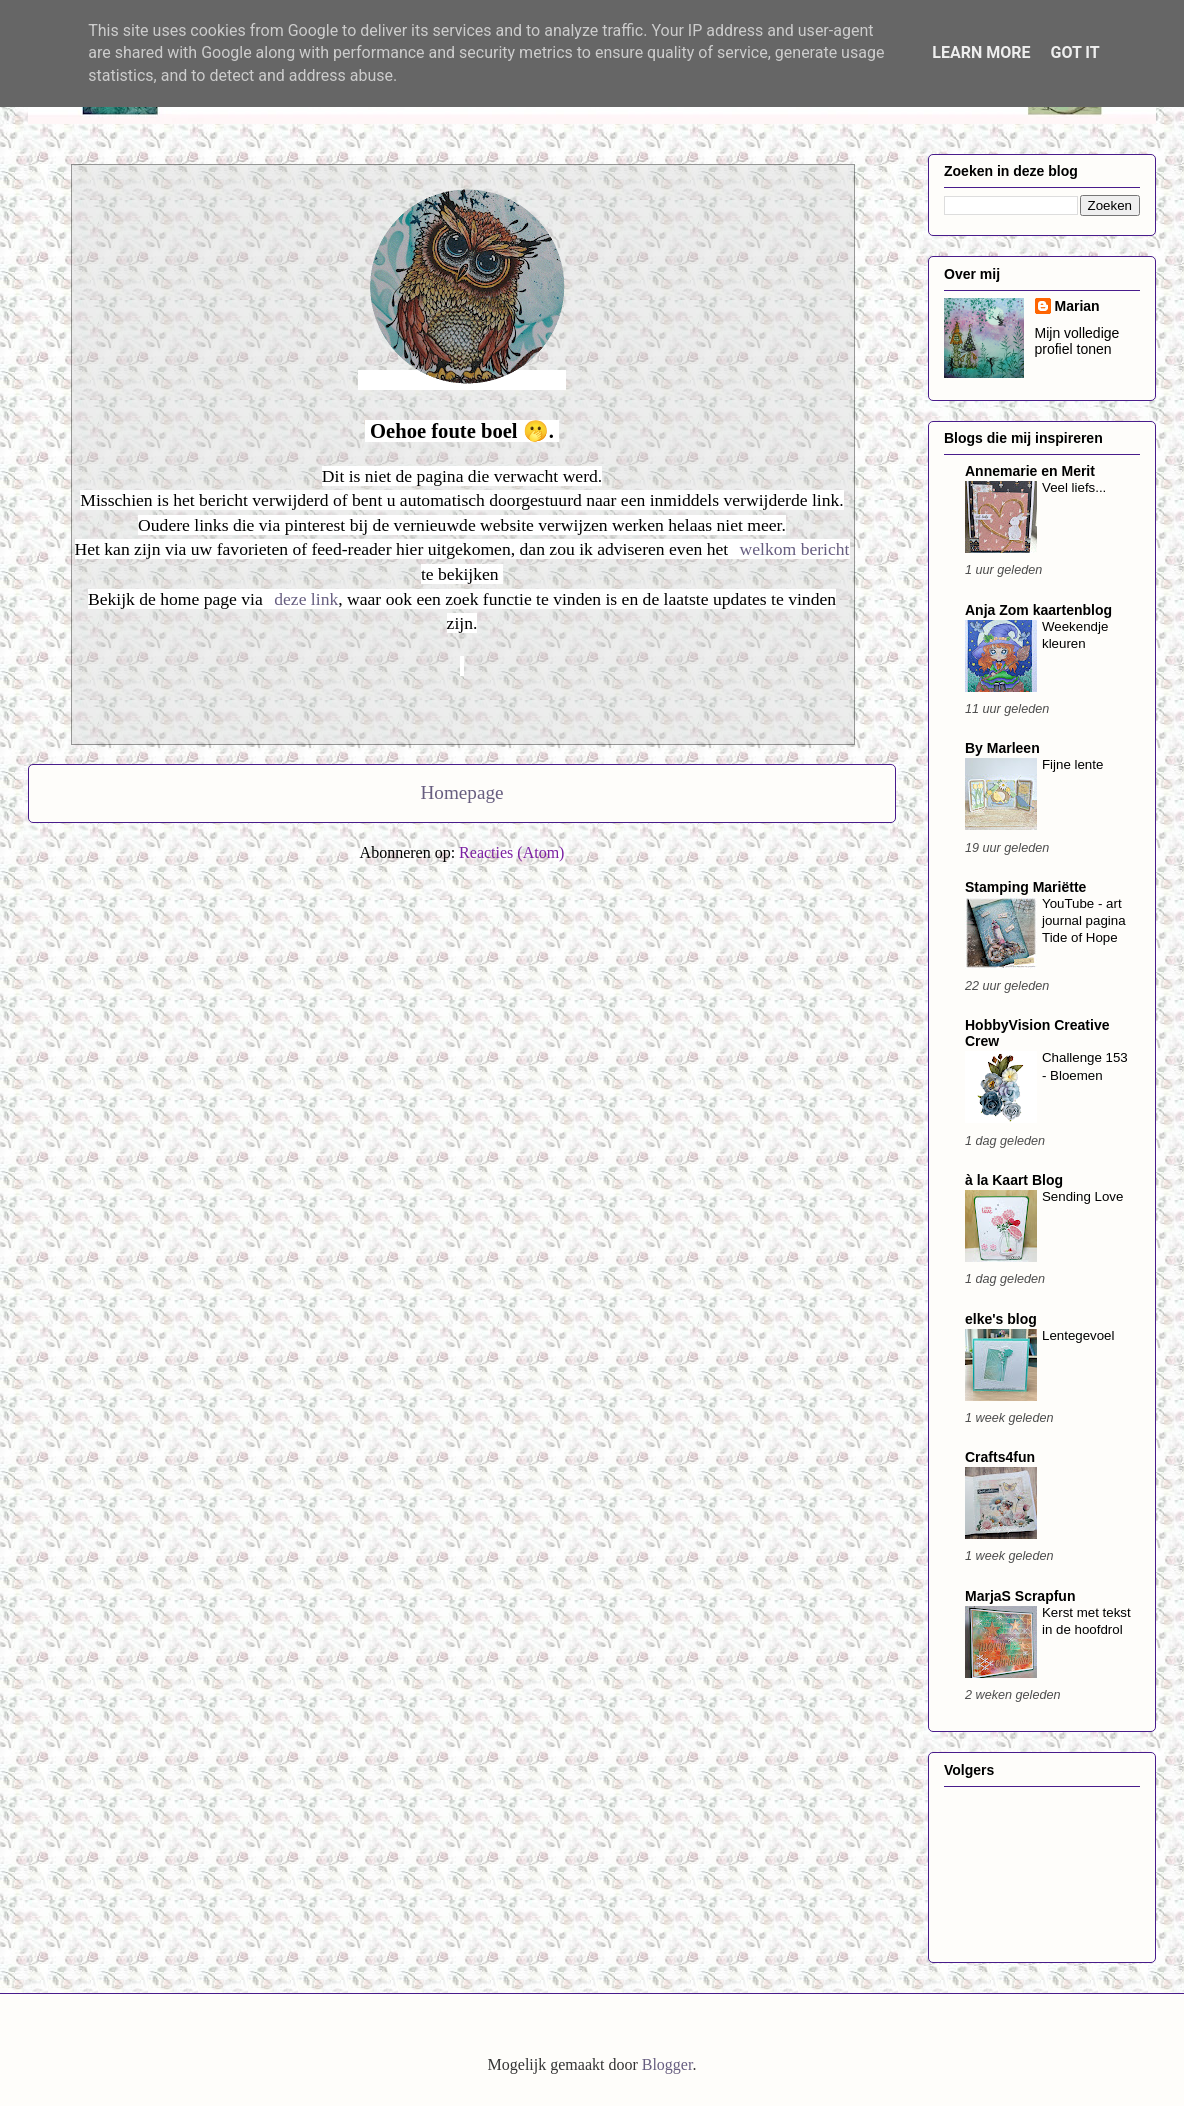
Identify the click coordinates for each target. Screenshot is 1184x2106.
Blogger (667, 2064)
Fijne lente (1072, 764)
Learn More (981, 52)
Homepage (461, 792)
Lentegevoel (1078, 1335)
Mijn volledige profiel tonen (1077, 341)
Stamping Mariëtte (1025, 887)
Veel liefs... (1074, 487)
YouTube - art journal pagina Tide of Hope (1084, 921)
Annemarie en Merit (1030, 471)
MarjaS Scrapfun (1020, 1596)
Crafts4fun (1000, 1457)
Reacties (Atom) (511, 852)
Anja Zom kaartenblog (1038, 610)
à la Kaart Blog (1014, 1180)
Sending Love (1082, 1196)
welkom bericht (795, 549)
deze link (306, 599)
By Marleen (1002, 748)
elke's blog (1001, 1319)
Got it (1074, 52)
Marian (1077, 306)
